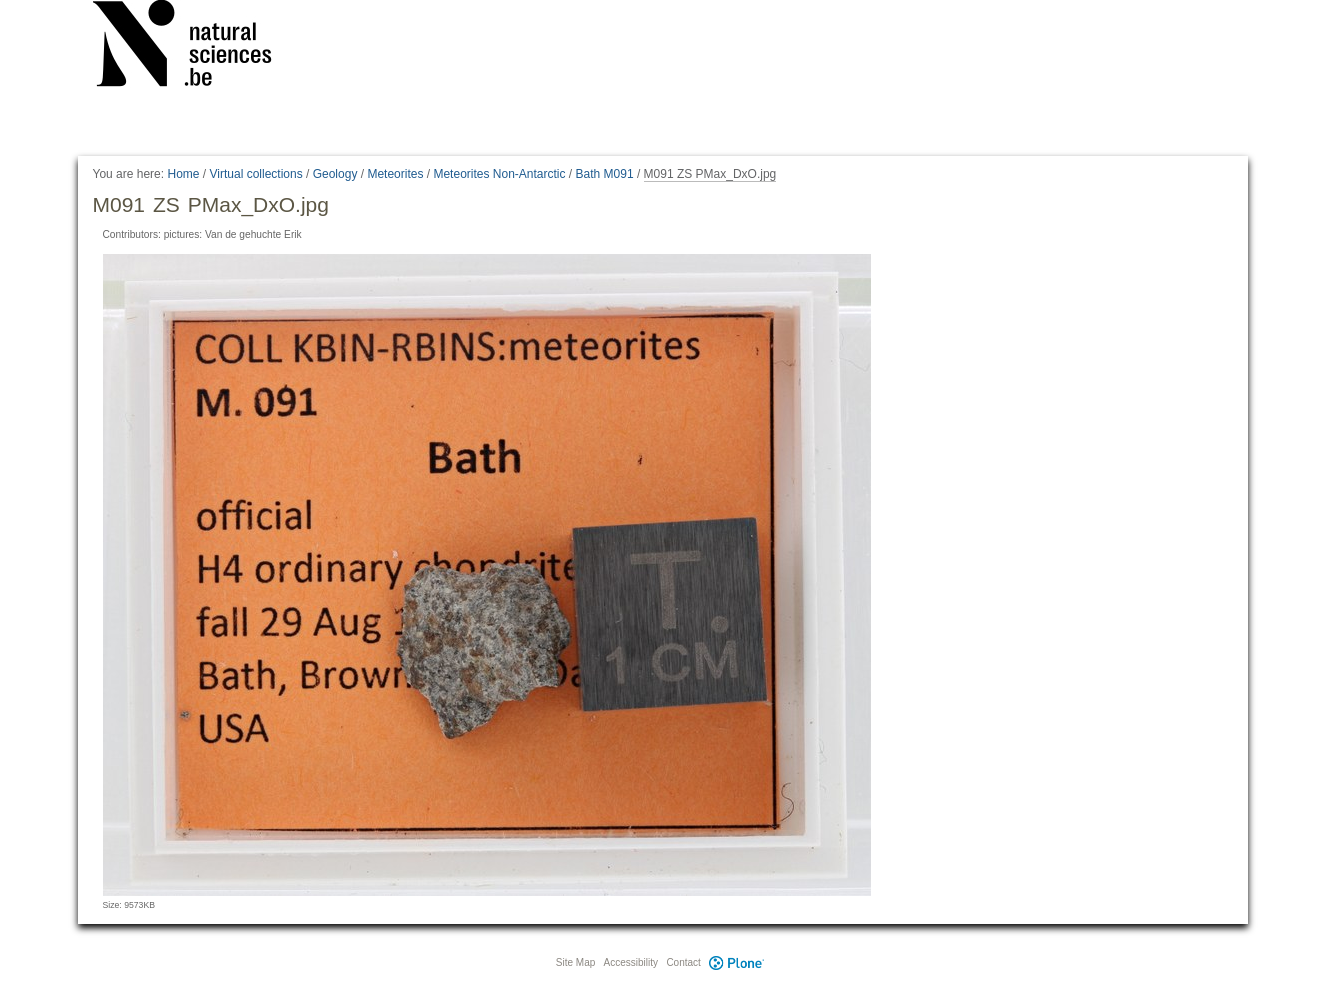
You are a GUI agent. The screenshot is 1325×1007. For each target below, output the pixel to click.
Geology (335, 174)
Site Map (575, 962)
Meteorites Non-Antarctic (499, 174)
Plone (737, 962)
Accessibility (631, 962)
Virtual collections (256, 174)
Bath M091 (605, 174)
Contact (683, 962)
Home (183, 174)
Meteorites (395, 174)
